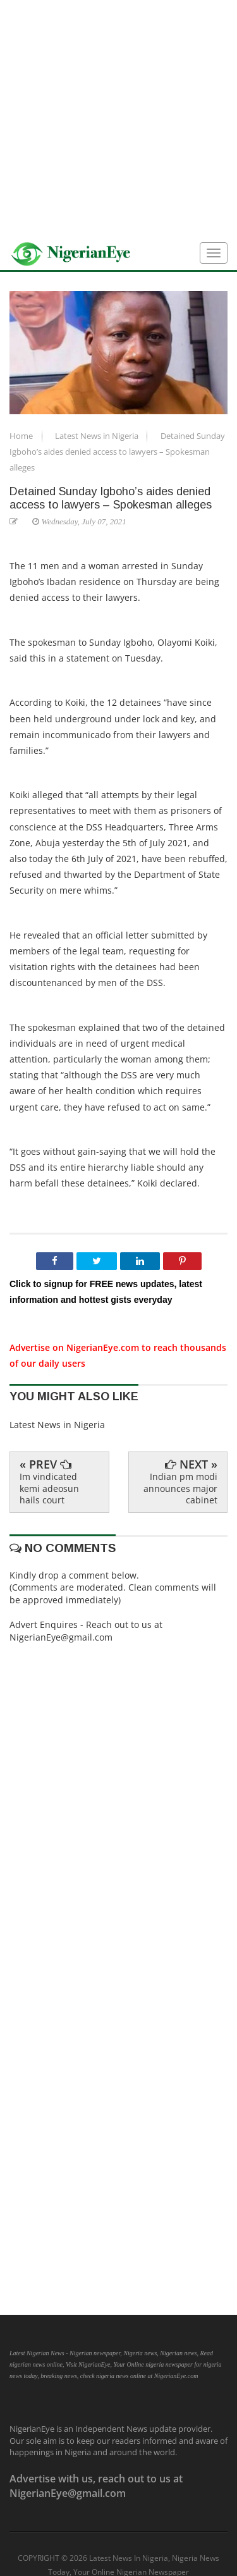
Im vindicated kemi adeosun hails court (49, 1487)
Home (22, 435)
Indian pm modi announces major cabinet (180, 1487)
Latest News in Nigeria (97, 435)
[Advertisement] (118, 118)
